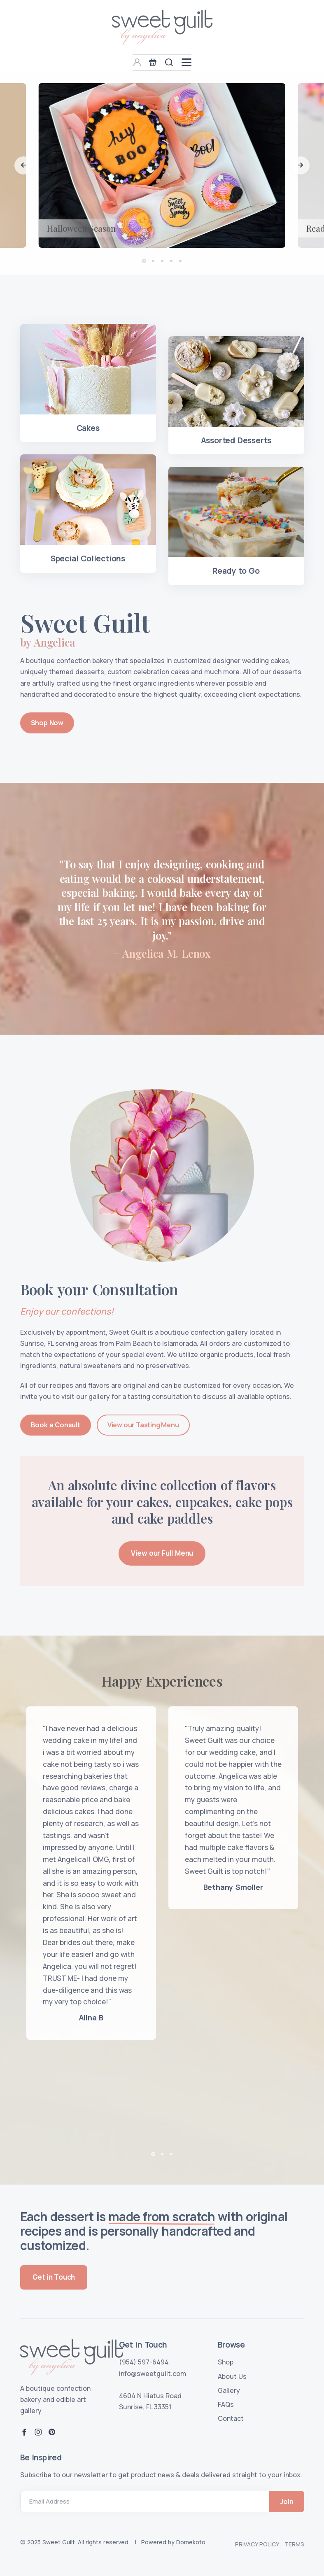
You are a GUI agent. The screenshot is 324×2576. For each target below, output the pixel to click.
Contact (231, 2418)
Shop (225, 2362)
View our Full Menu (162, 1553)
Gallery (229, 2390)
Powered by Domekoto (173, 2542)
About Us (232, 2376)
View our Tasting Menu (143, 1424)
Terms (294, 2544)
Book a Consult (55, 1424)
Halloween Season (81, 228)
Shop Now (47, 722)
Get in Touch (54, 2277)
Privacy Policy (257, 2544)
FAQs (226, 2404)
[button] (23, 165)
